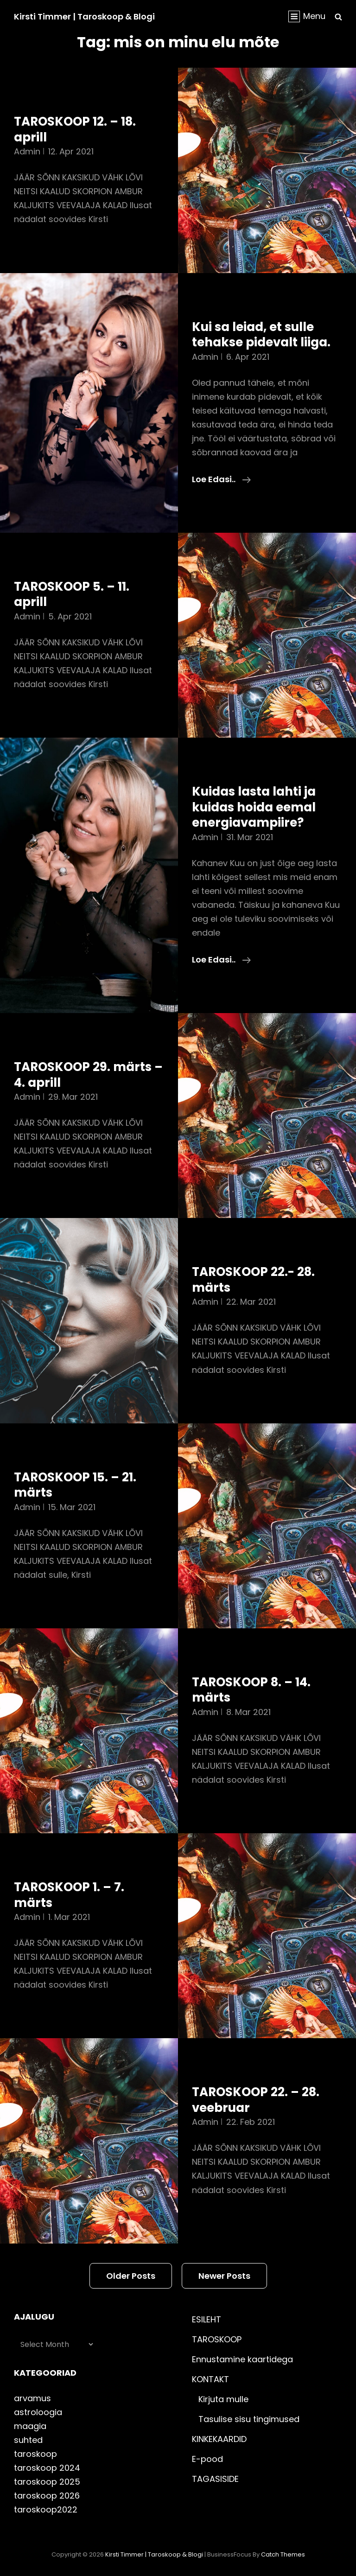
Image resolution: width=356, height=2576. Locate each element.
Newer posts (224, 2276)
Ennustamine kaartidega (242, 2359)
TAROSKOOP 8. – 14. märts (251, 1690)
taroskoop (35, 2454)
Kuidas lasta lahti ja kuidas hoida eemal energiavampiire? (254, 807)
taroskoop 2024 (47, 2468)
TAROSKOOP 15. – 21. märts (75, 1485)
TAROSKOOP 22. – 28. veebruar (255, 2100)
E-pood (207, 2459)
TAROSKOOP (217, 2339)
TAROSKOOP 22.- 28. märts (253, 1279)
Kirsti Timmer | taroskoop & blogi (84, 16)
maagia (30, 2426)
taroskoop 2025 (47, 2481)
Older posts (130, 2276)
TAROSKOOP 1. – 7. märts (69, 1895)
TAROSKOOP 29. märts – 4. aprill (88, 1074)
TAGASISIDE (215, 2479)
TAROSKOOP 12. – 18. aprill (75, 129)
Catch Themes (283, 2554)
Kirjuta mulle (223, 2399)
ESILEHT (206, 2319)
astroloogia (38, 2412)
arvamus (32, 2398)
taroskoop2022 (45, 2509)
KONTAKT (210, 2379)
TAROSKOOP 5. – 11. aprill (71, 594)
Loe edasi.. (221, 479)
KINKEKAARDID (219, 2439)
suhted (28, 2440)
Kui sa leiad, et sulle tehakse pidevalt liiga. (261, 335)
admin (27, 151)
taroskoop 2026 (47, 2495)
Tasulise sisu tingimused (248, 2419)
